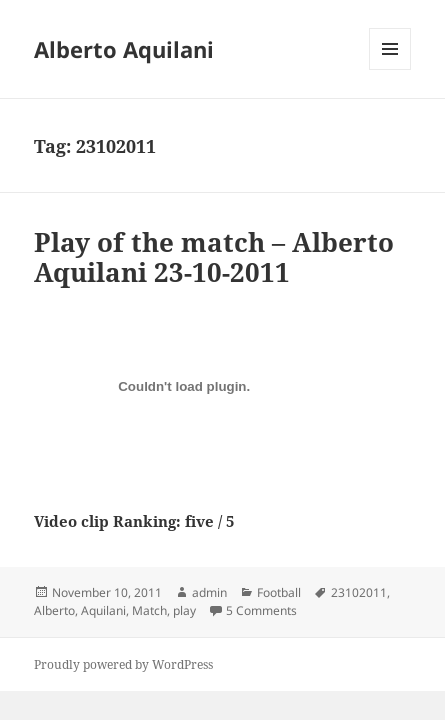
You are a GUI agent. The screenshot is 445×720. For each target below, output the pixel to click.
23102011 (359, 592)
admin (209, 592)
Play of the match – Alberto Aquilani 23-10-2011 (214, 257)
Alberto (54, 610)
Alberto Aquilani (124, 49)
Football (279, 592)
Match (149, 610)
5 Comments (261, 610)
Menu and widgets (390, 69)
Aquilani (103, 610)
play (184, 610)
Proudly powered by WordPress (123, 664)
